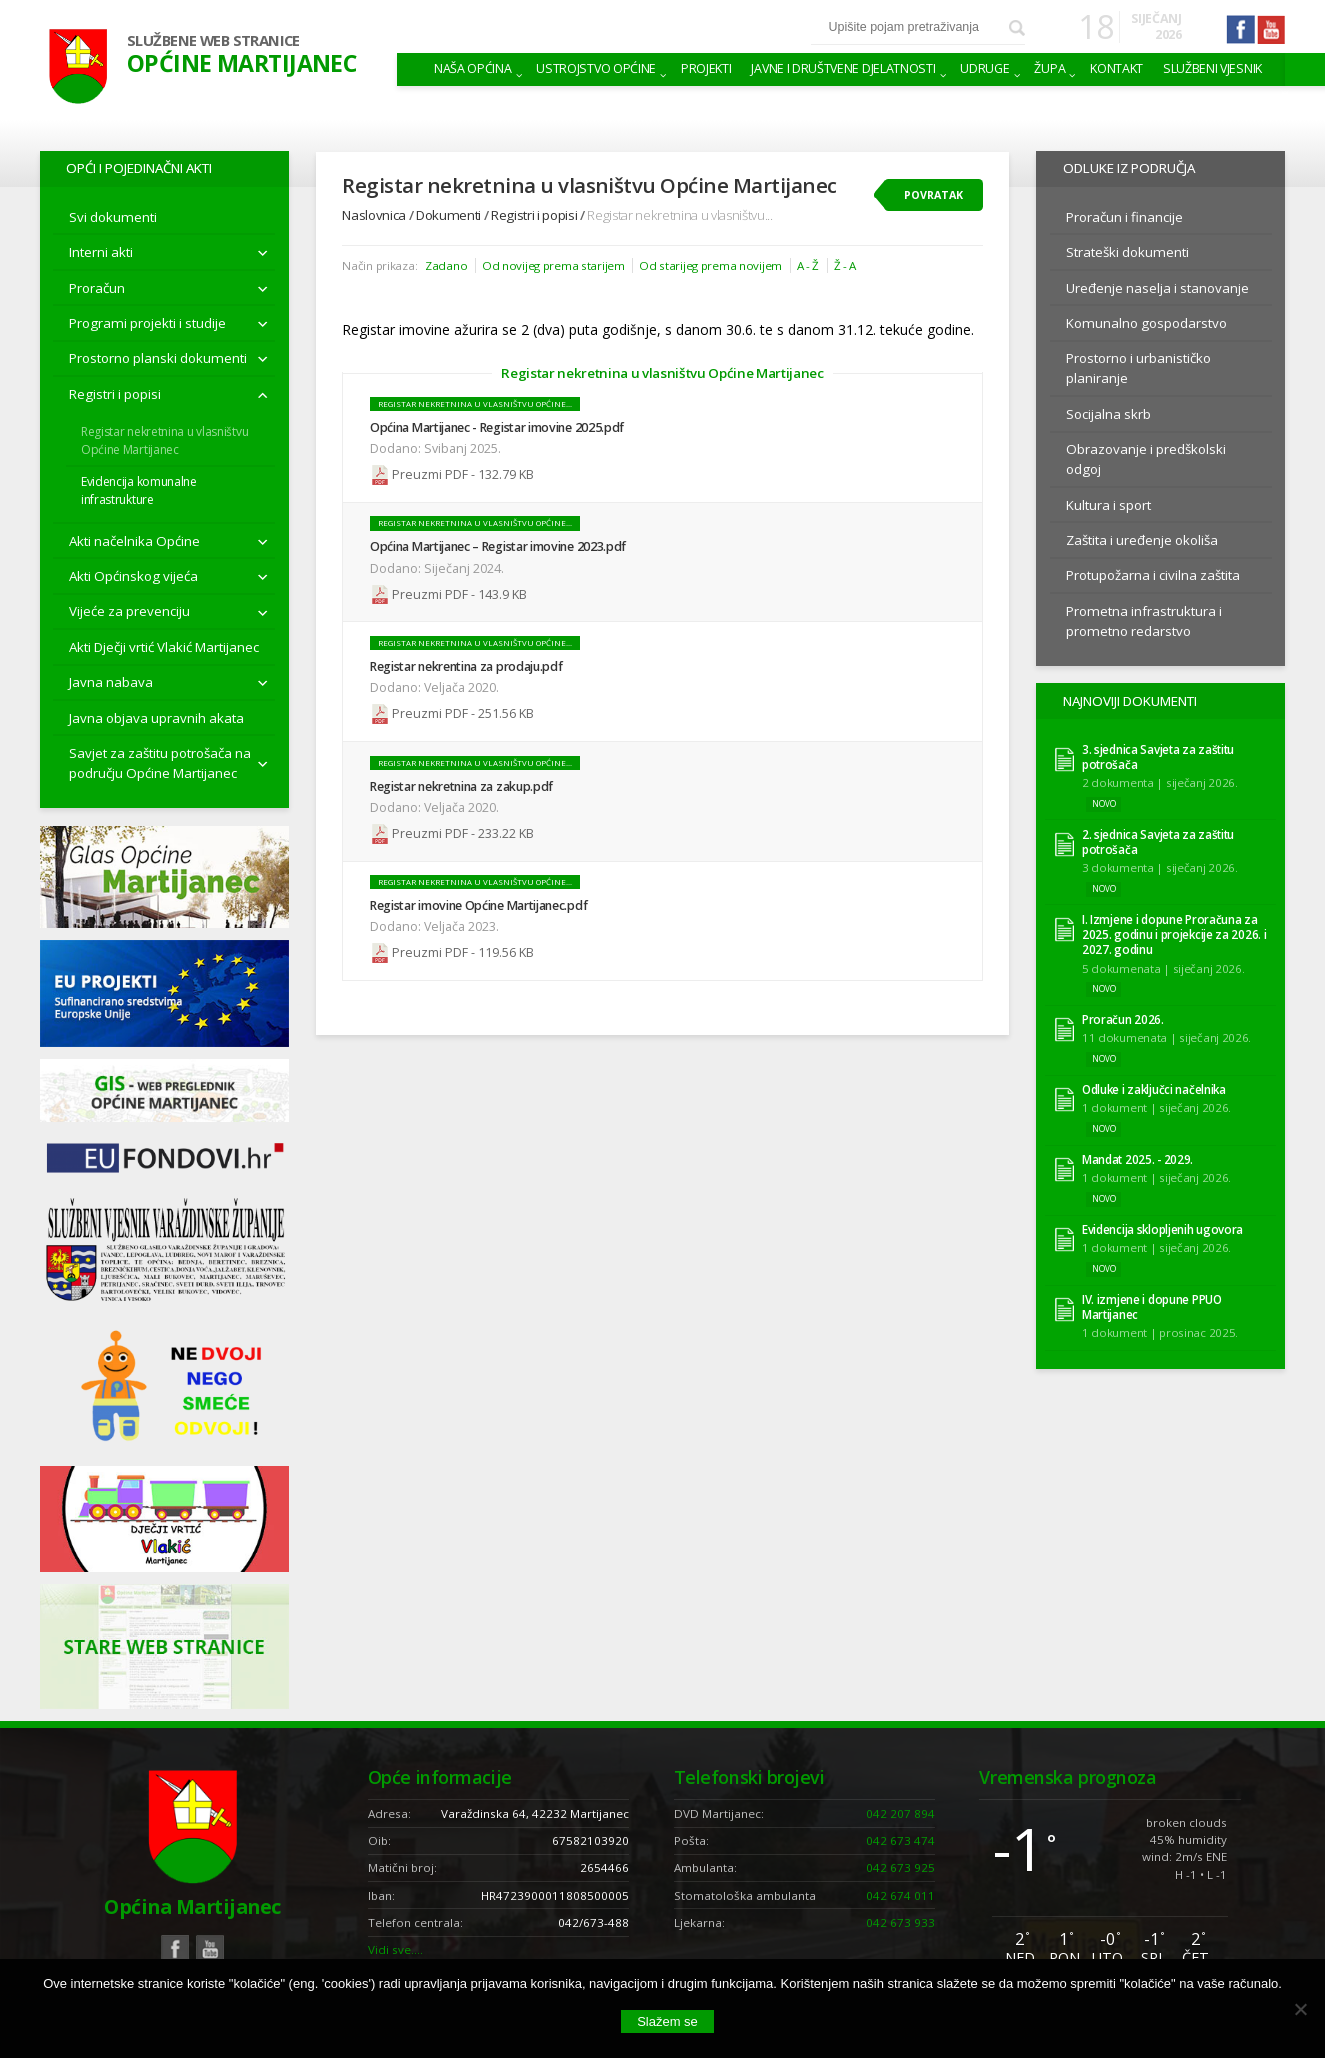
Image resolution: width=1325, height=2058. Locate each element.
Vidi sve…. (395, 1949)
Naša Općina (473, 68)
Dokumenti (448, 215)
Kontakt (1116, 68)
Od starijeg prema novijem (710, 265)
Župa (1049, 68)
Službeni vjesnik (1212, 68)
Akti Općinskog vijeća (133, 576)
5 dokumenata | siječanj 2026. (1163, 968)
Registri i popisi (115, 394)
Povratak (933, 195)
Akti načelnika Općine (134, 541)
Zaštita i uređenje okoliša (1142, 540)
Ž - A (845, 265)
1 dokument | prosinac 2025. (1160, 1332)
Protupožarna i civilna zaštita (1153, 575)
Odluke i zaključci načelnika (1154, 1089)
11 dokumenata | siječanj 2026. (1166, 1037)
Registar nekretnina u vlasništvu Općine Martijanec (164, 440)
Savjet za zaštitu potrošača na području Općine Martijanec (160, 763)
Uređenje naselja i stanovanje (1157, 288)
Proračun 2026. (1123, 1019)
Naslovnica (374, 215)
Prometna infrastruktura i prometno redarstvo (1144, 621)
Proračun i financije (1124, 217)
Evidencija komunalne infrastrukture (139, 490)
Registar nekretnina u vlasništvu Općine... (475, 404)
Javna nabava (111, 682)
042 (900, 1813)
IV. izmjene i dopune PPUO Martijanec (1152, 1307)
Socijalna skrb (1108, 414)
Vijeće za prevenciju (129, 611)
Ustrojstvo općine (596, 68)
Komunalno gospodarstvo (1146, 323)
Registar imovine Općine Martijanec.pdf (478, 905)
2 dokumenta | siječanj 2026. (1160, 782)
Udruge (984, 68)
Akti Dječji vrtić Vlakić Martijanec (164, 647)
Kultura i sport (1108, 505)
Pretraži (1017, 28)
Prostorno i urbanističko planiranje (1138, 368)
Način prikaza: (379, 265)
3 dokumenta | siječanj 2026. (1160, 867)
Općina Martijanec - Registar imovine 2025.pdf (497, 427)
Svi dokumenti (113, 217)
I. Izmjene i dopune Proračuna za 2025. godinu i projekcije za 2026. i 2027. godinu (1174, 934)
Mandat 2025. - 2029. (1137, 1159)
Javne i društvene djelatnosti (843, 68)
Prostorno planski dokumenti (158, 358)
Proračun (97, 288)
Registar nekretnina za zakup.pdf (461, 786)
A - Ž (808, 265)
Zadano (446, 265)
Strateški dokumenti (1127, 252)
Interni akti (101, 252)
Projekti (706, 68)
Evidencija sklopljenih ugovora (1162, 1229)
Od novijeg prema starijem (553, 265)
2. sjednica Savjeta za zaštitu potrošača (1158, 842)
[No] (1300, 2009)
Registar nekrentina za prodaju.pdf (466, 666)
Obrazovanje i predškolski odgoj (1146, 459)
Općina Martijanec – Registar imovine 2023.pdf (498, 546)
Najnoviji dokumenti (1130, 701)
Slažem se (667, 2021)
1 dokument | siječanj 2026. (1156, 1107)
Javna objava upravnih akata (156, 718)
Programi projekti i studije (147, 323)
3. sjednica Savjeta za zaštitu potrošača (1158, 757)
